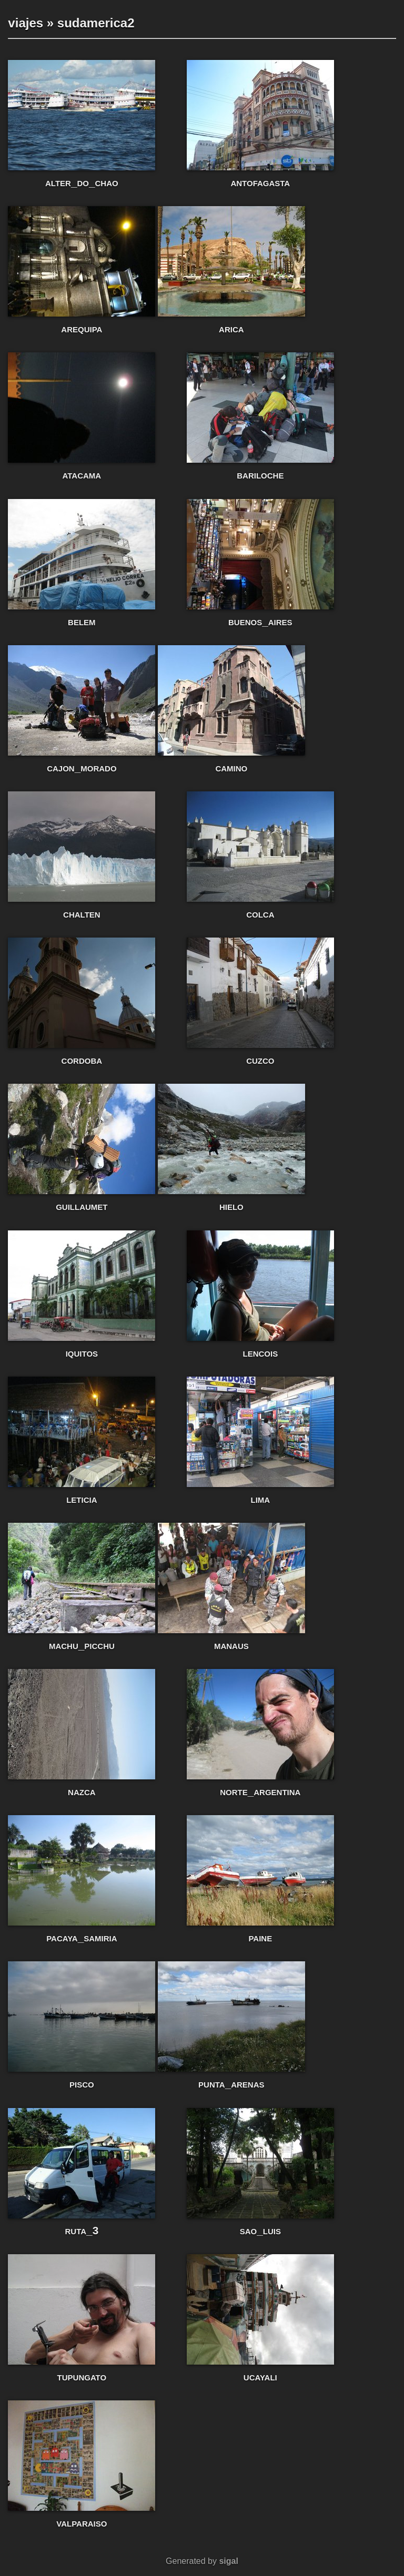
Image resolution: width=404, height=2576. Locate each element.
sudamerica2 (96, 23)
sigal (228, 2561)
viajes (25, 23)
